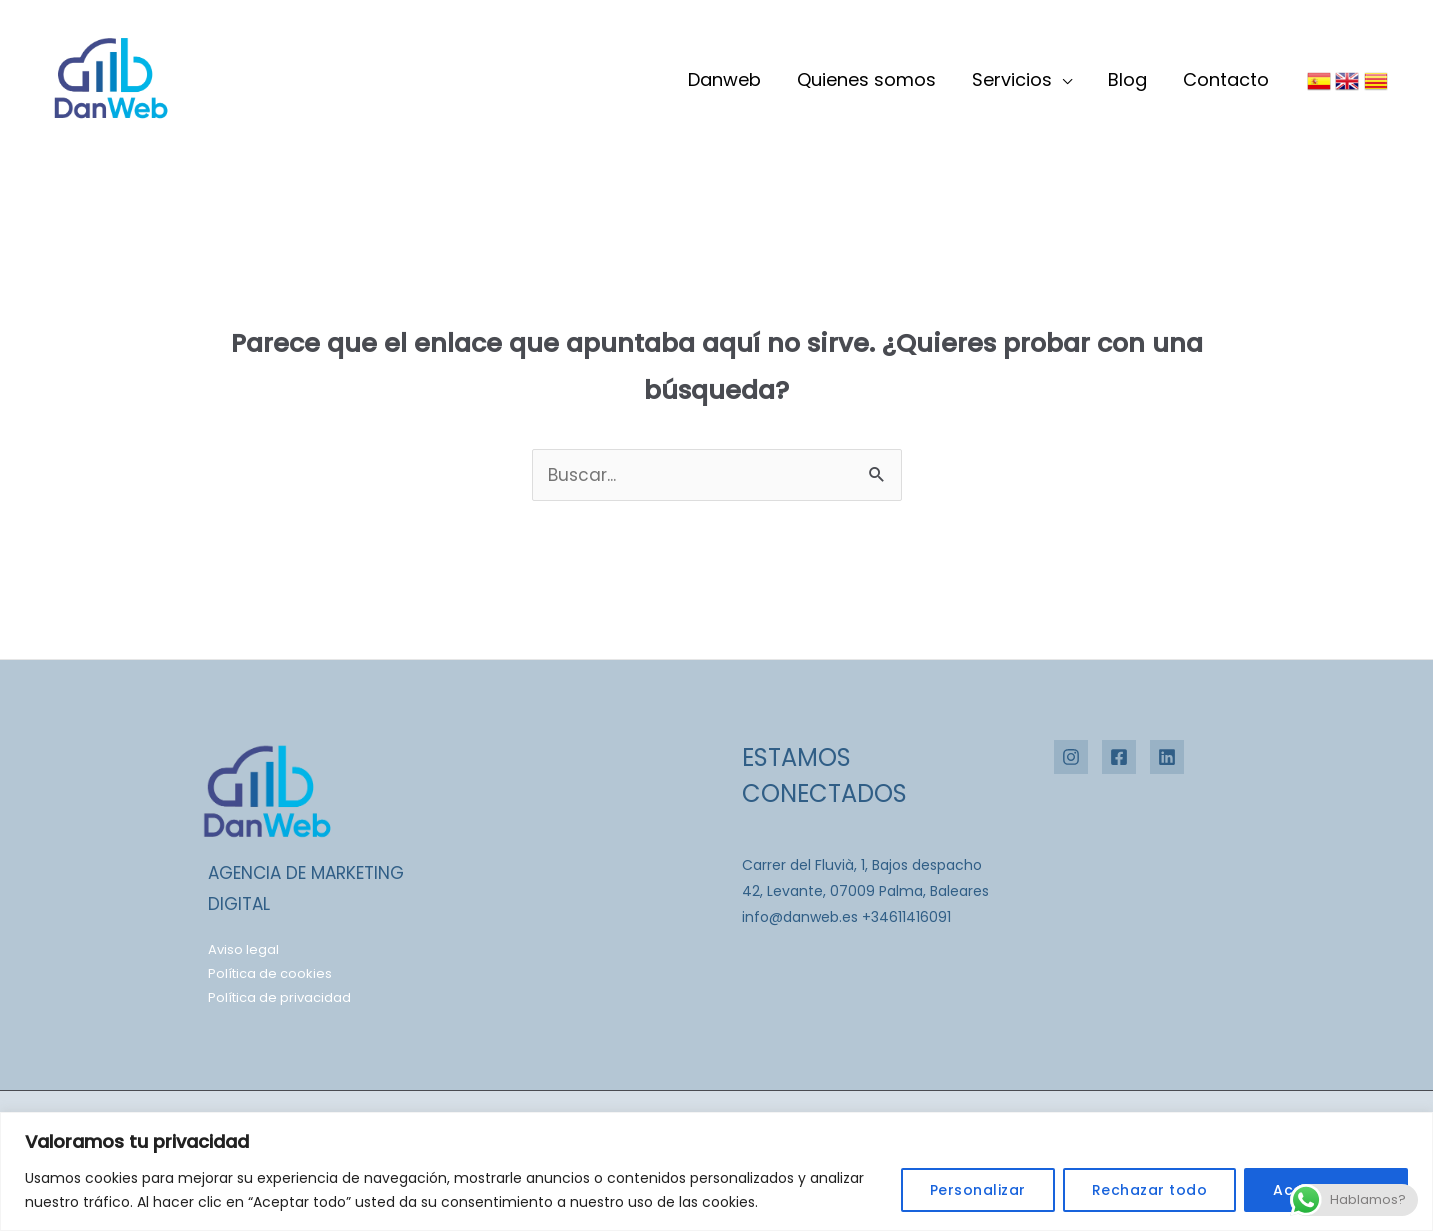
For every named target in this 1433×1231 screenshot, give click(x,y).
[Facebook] (1119, 757)
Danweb (724, 79)
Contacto (1226, 79)
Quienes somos (866, 79)
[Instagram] (1071, 757)
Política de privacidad (279, 997)
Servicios (1012, 79)
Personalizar (978, 1190)
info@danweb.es (800, 917)
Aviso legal (243, 949)
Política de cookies (270, 973)
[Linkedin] (1167, 757)
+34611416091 (906, 917)
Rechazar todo (1150, 1190)
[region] (716, 1171)
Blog (1127, 79)
